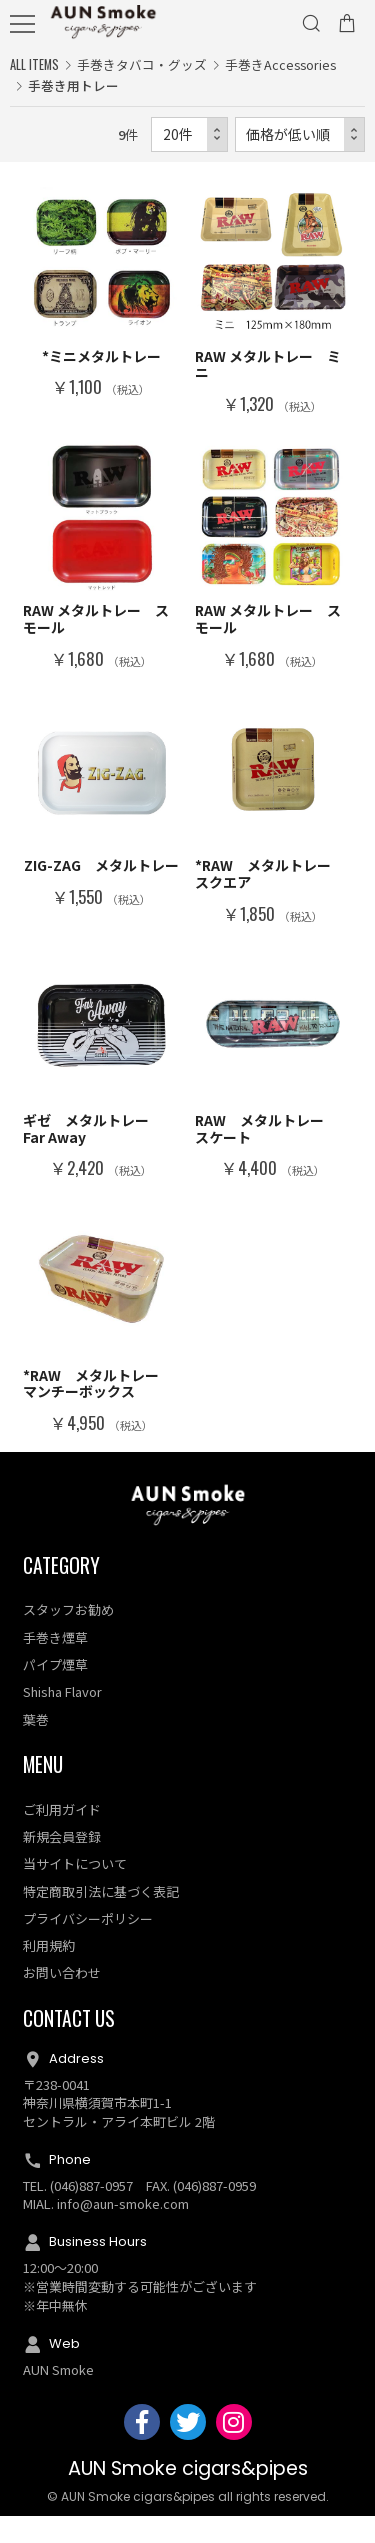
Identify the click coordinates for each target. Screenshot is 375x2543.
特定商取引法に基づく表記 (101, 1918)
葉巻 (36, 1746)
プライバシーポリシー (88, 1945)
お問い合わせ (62, 2000)
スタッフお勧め (68, 1637)
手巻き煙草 (55, 1664)
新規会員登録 (62, 1863)
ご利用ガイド (62, 1836)
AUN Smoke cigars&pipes (188, 2495)
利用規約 (49, 1972)
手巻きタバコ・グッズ (142, 64)
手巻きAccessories (280, 64)
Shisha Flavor (62, 1719)
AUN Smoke (58, 2396)
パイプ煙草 (55, 1691)
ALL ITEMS (34, 64)
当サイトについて (75, 1891)
